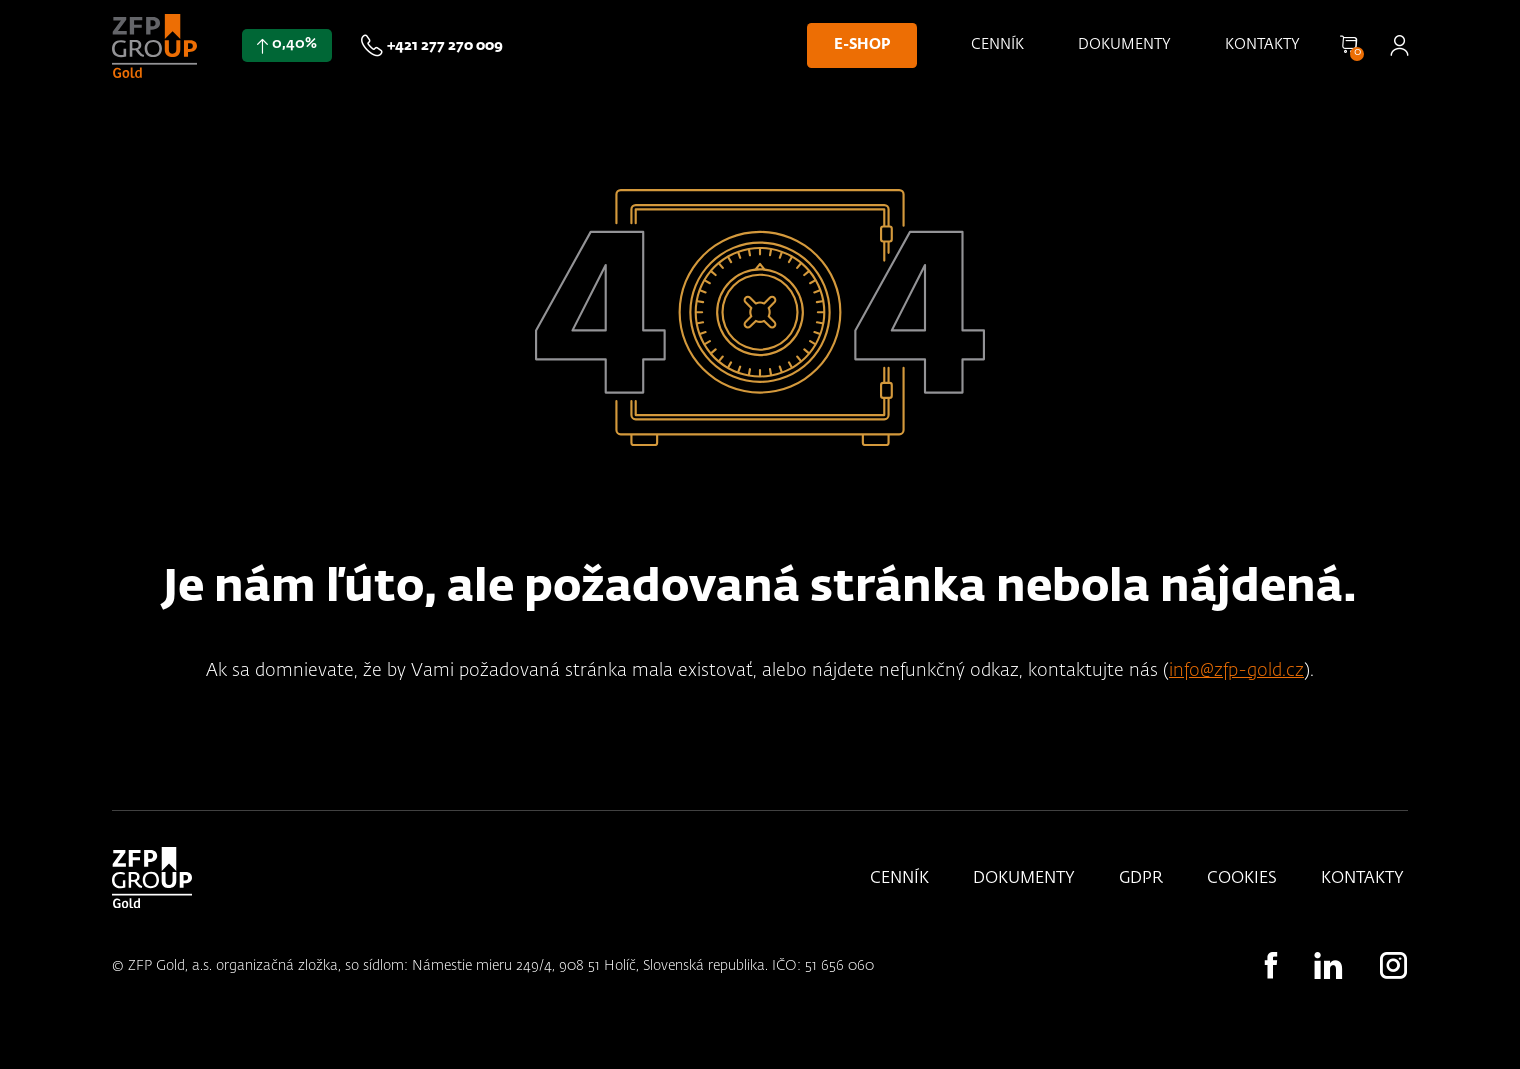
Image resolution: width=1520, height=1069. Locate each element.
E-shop (862, 45)
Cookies (1242, 879)
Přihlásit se (1399, 45)
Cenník (997, 45)
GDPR (1141, 879)
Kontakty (1262, 45)
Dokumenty (1124, 45)
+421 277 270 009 (445, 46)
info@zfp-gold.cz (1236, 671)
